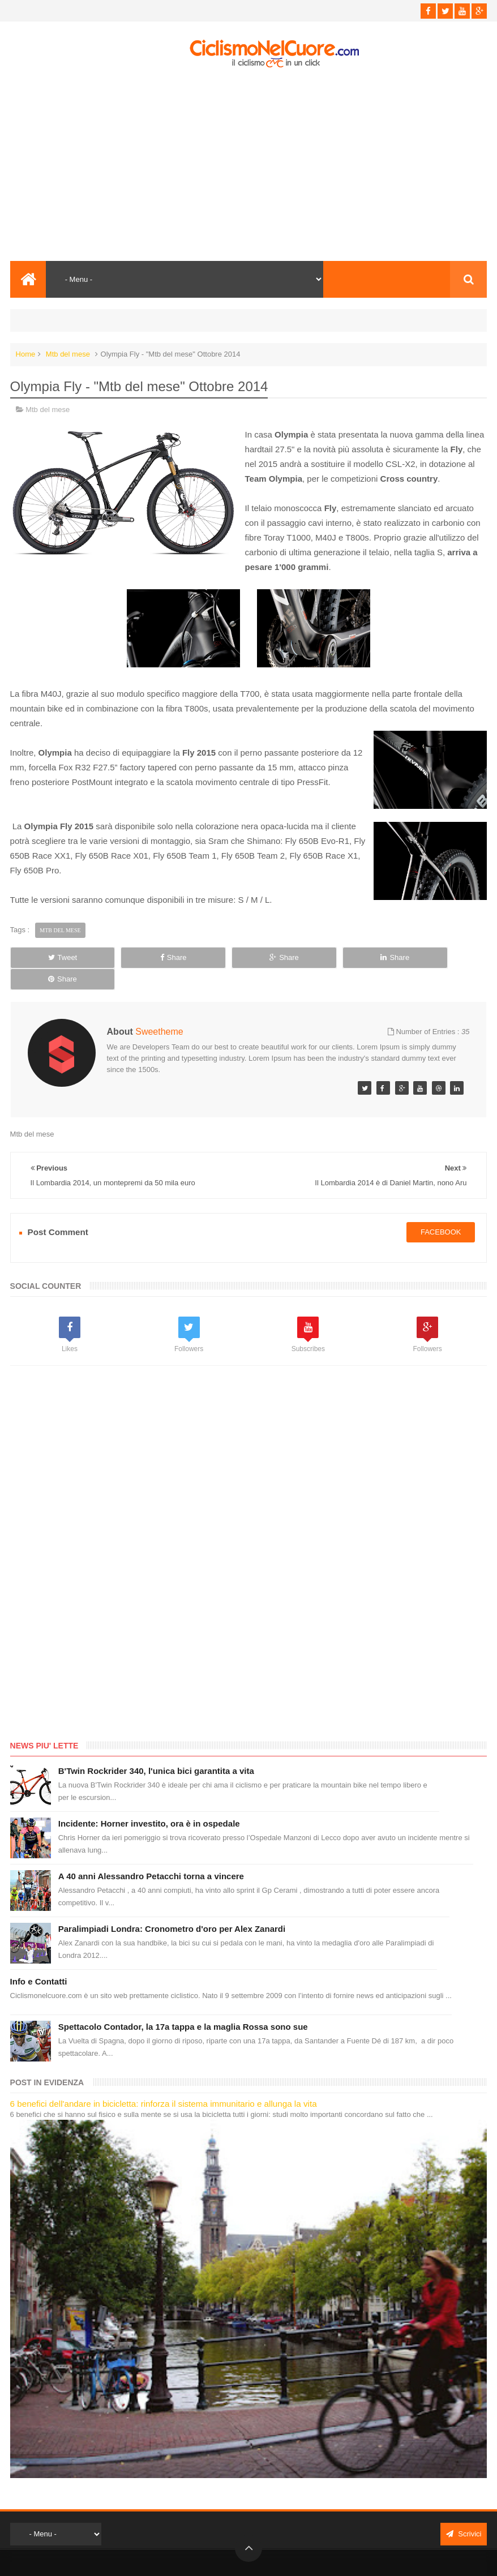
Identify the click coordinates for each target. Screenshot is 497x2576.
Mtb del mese (68, 354)
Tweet (55, 957)
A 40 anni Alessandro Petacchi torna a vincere (151, 1854)
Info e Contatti (38, 1960)
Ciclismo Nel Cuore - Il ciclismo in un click (257, 2557)
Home (26, 354)
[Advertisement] (248, 164)
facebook (441, 1211)
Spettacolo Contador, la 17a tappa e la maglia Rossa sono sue (183, 2005)
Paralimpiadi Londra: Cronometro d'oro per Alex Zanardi (171, 1907)
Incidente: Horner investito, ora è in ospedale (149, 1802)
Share (152, 957)
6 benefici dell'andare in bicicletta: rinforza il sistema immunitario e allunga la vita (163, 2082)
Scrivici (464, 2512)
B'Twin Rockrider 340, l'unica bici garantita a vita (156, 1749)
